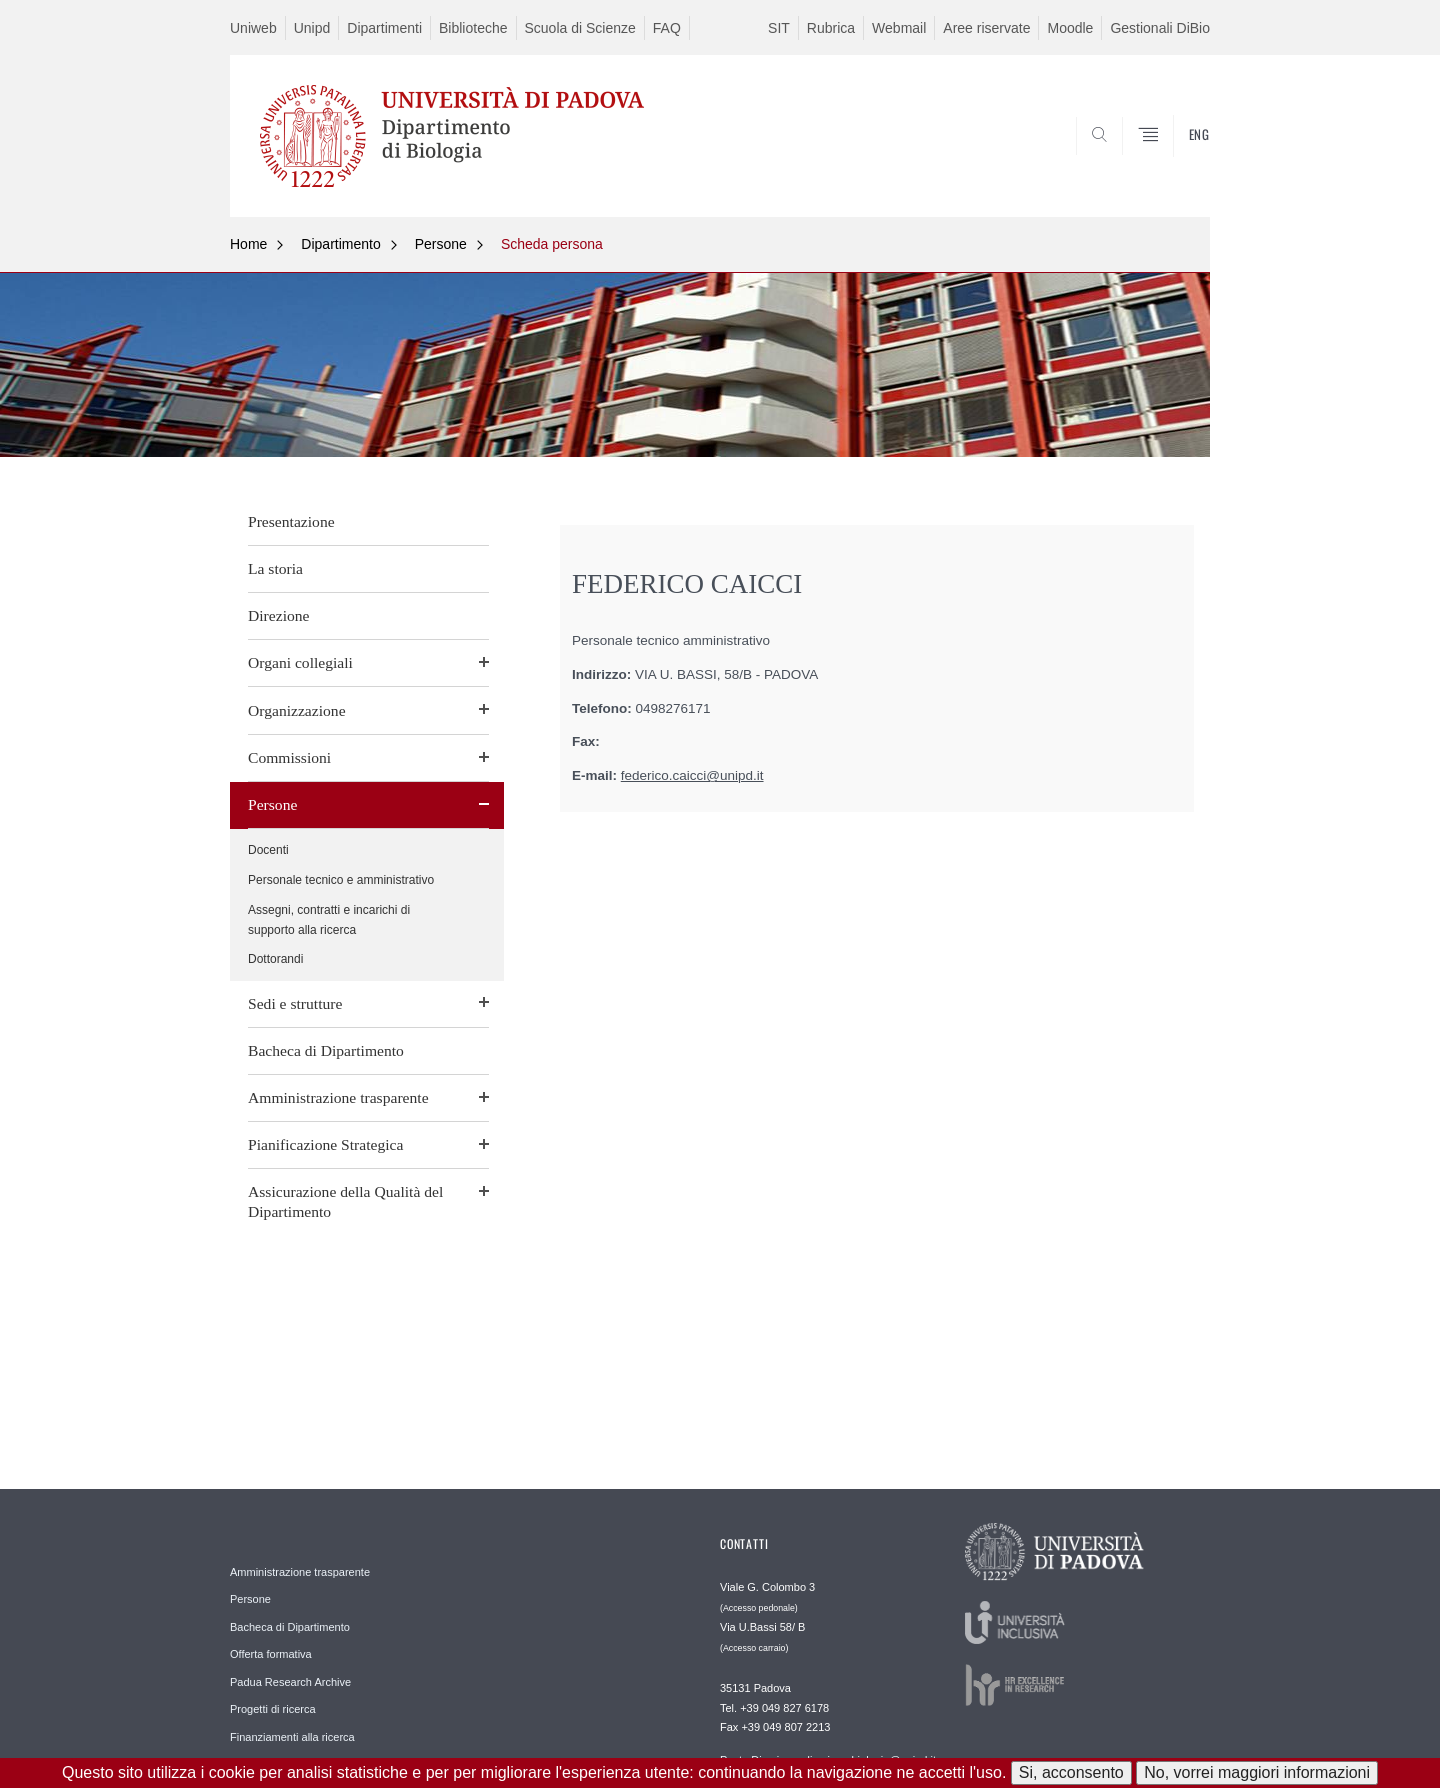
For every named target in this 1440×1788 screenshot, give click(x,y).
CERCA (1179, 168)
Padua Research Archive (290, 1682)
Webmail (899, 28)
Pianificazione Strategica (325, 1144)
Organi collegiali (300, 662)
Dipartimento (340, 244)
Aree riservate (986, 28)
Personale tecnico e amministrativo (341, 880)
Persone (441, 244)
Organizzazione (297, 710)
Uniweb (253, 28)
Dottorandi (275, 959)
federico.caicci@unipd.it (692, 775)
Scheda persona (552, 244)
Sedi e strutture (295, 1003)
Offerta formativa (271, 1654)
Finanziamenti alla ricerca (292, 1737)
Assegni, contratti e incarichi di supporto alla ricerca (329, 920)
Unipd (312, 28)
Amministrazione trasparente (338, 1097)
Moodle (1070, 28)
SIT (779, 28)
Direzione (278, 615)
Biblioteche (473, 28)
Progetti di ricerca (273, 1709)
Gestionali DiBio (1160, 28)
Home (248, 244)
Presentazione (291, 521)
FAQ (667, 28)
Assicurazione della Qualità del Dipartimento (345, 1201)
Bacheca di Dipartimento (326, 1050)
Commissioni (289, 757)
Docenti (268, 850)
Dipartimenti (384, 28)
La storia (275, 568)
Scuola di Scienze (580, 28)
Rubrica (831, 28)
